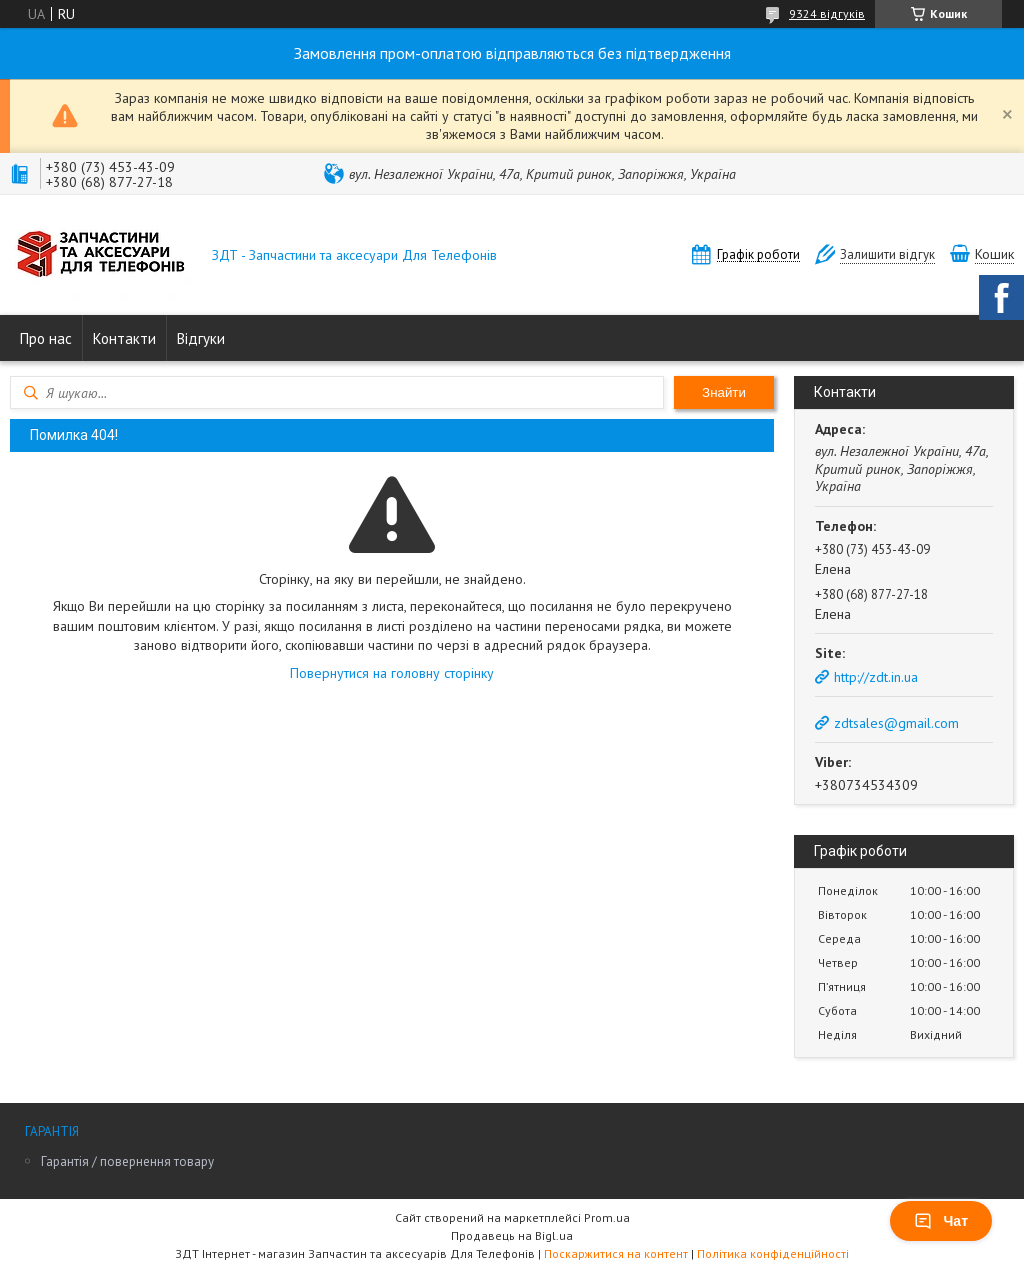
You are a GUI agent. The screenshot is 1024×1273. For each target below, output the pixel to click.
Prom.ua (607, 1217)
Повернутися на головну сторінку (392, 673)
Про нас (46, 338)
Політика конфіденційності (773, 1253)
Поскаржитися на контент (616, 1253)
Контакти (124, 338)
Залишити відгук (887, 254)
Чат (941, 1221)
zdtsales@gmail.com (896, 723)
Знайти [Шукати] (724, 392)
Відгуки (201, 338)
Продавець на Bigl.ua (512, 1235)
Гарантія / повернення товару (127, 1161)
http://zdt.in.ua (876, 677)
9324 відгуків (827, 13)
